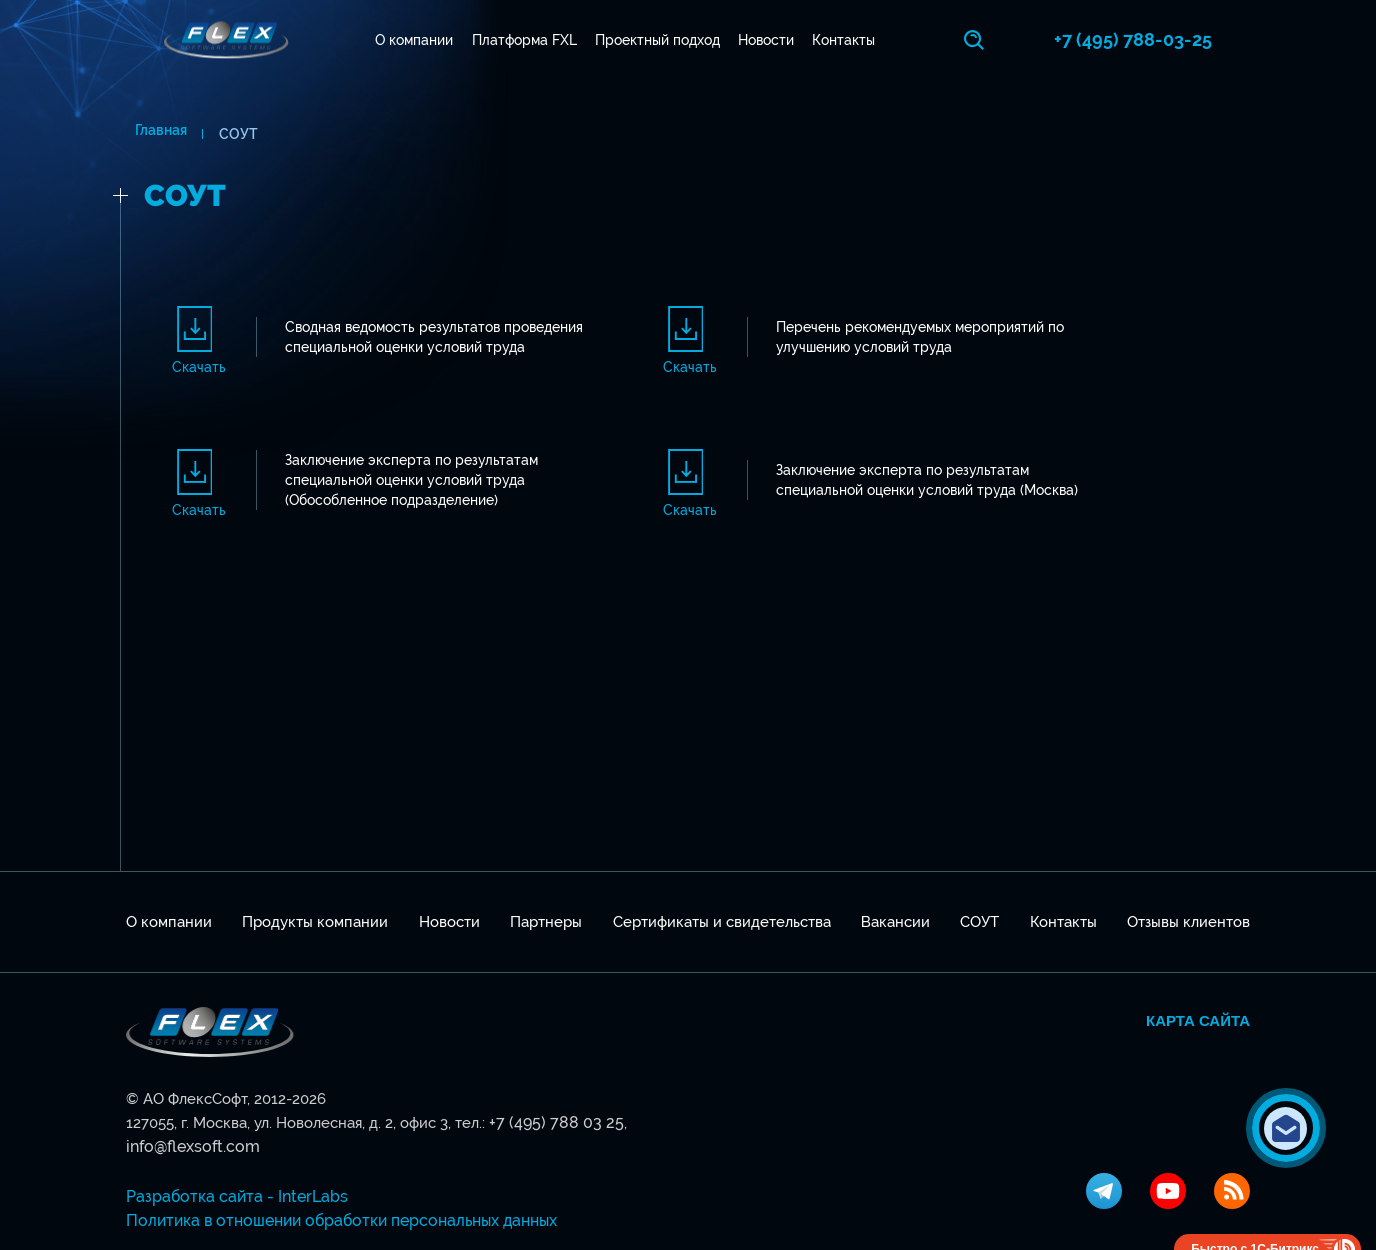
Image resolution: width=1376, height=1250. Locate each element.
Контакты (848, 40)
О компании (419, 40)
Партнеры (546, 917)
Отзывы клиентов (1188, 917)
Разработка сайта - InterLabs (228, 1168)
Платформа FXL (528, 40)
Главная (152, 134)
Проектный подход (662, 40)
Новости (771, 40)
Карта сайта (1198, 1016)
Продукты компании (315, 917)
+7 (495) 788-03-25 (1171, 39)
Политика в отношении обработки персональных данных (331, 1192)
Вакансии (895, 917)
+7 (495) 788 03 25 (550, 1118)
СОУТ (979, 917)
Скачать (199, 366)
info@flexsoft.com (680, 1118)
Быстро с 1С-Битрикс (1255, 1220)
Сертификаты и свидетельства (722, 917)
